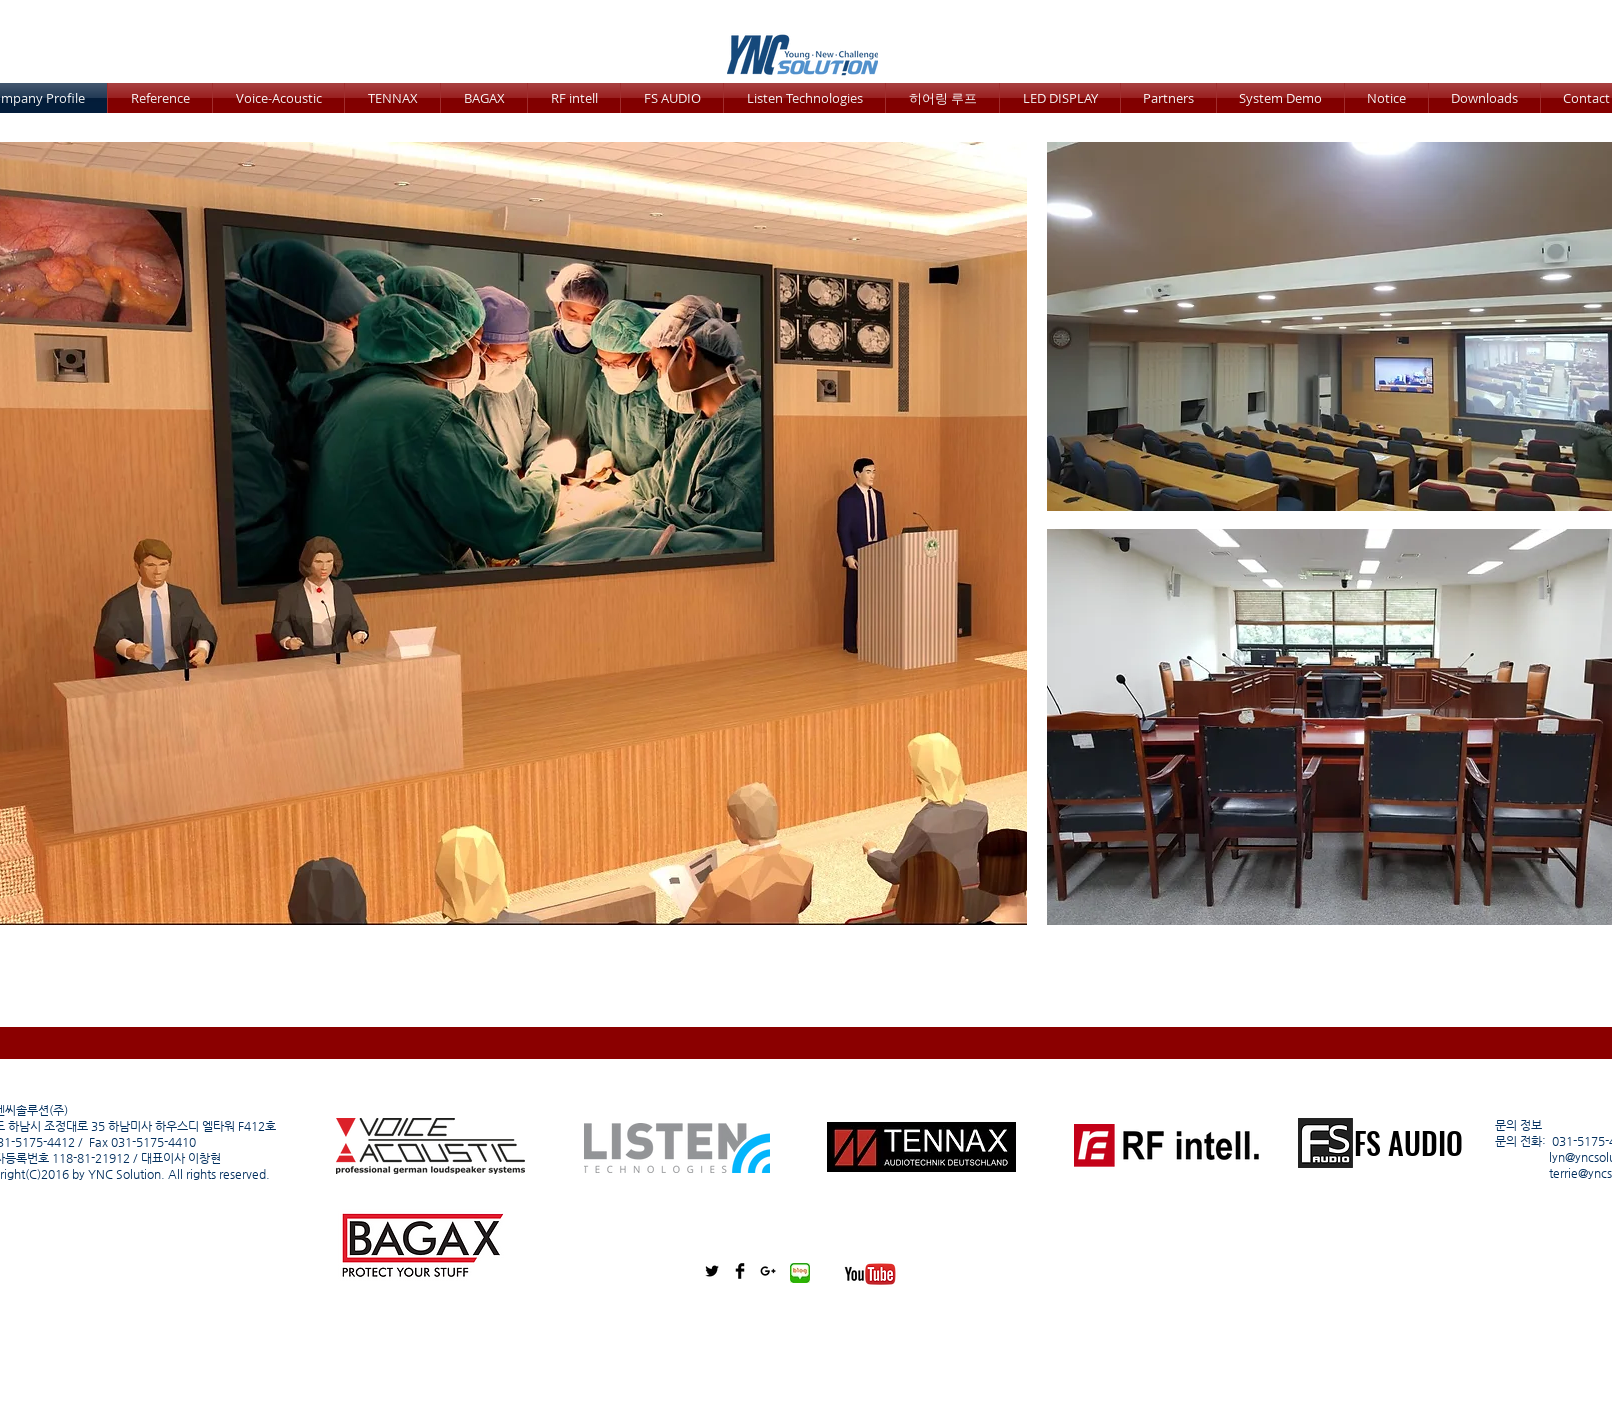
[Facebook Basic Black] (740, 1271)
